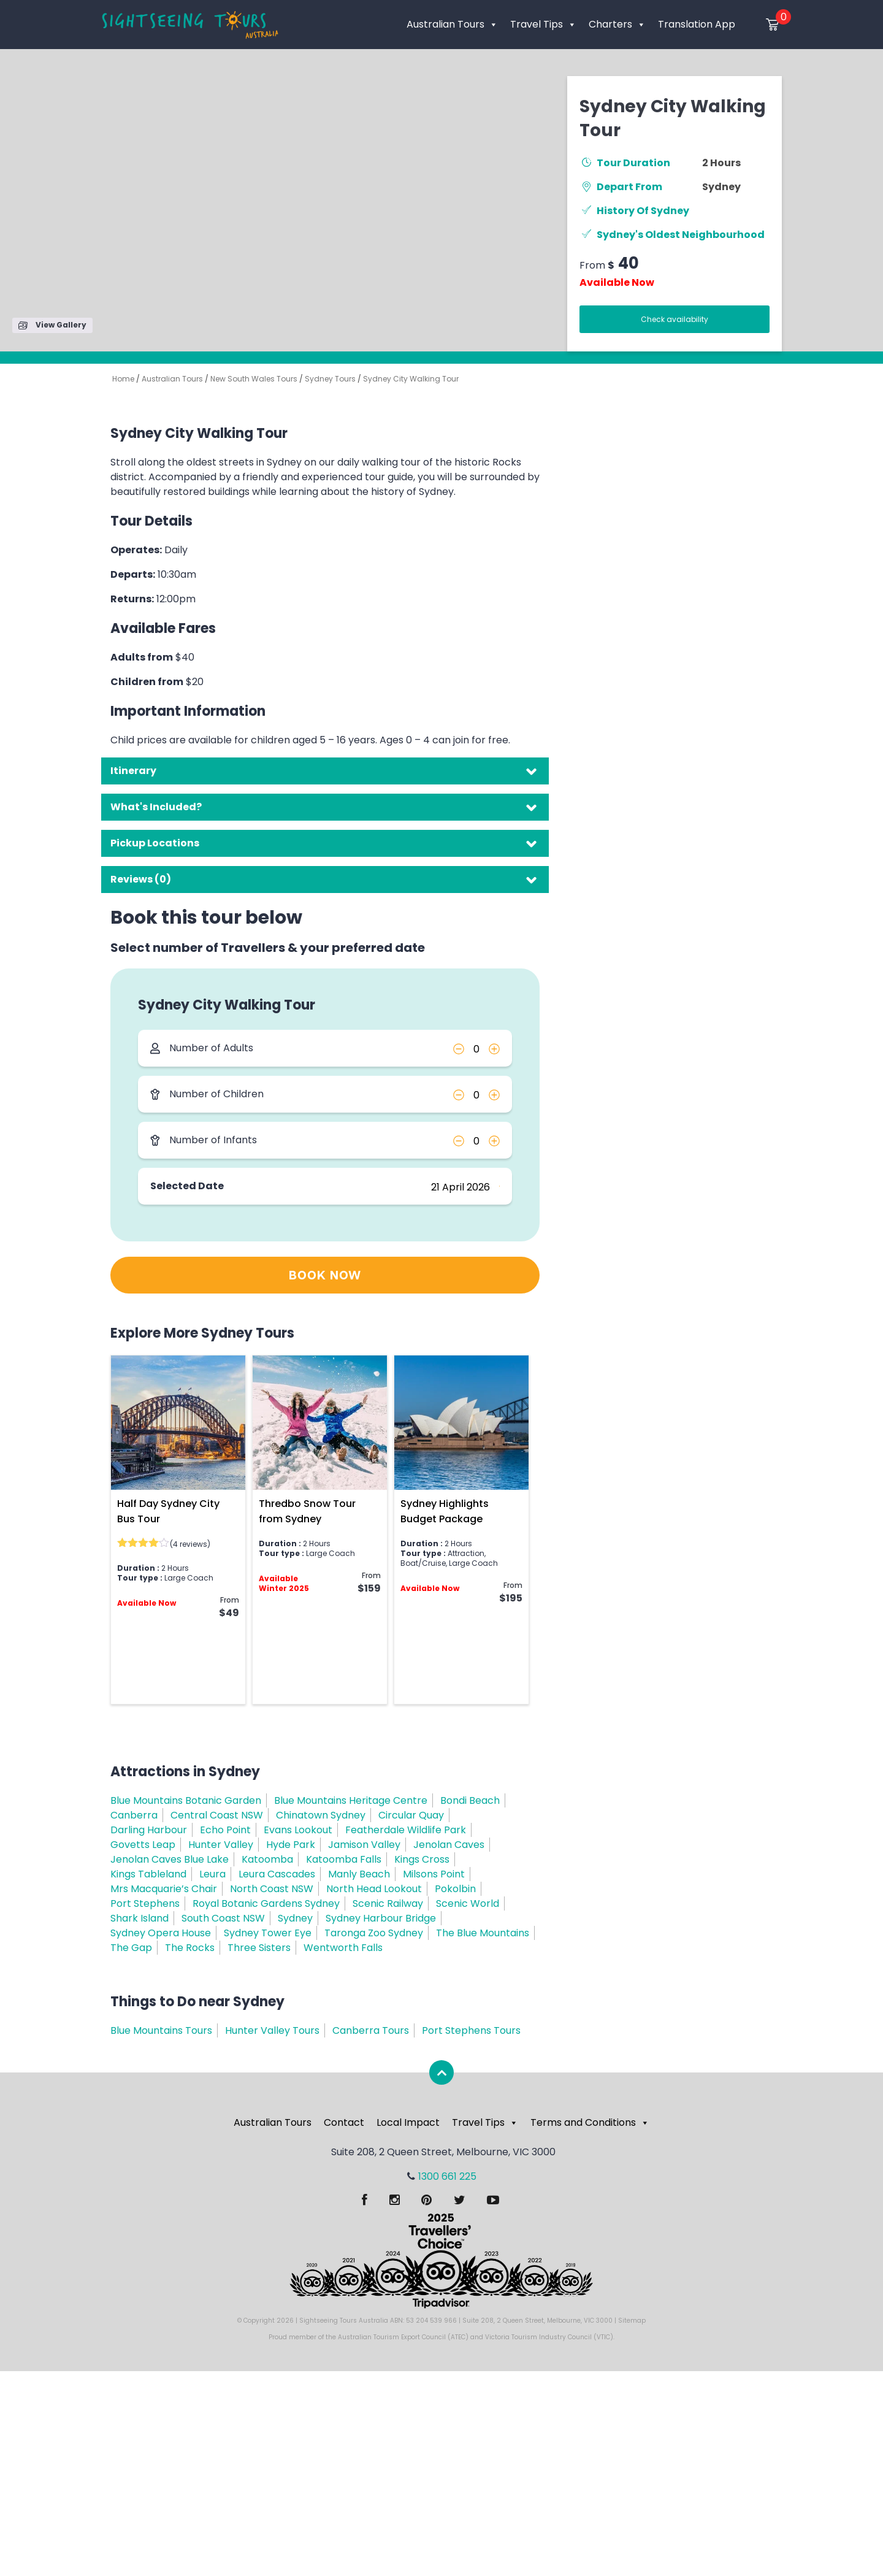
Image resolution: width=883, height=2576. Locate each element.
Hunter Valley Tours (272, 2030)
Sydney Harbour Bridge (381, 1918)
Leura (212, 1874)
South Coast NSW (223, 1918)
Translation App (696, 24)
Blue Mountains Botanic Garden (185, 1800)
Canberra (134, 1815)
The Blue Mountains (482, 1933)
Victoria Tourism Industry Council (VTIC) (549, 2337)
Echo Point (225, 1830)
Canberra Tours (370, 2030)
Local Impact (408, 2122)
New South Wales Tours (253, 379)
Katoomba (267, 1859)
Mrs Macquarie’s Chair (163, 1889)
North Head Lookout (374, 1889)
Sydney (721, 187)
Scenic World (467, 1903)
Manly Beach (359, 1874)
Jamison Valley (364, 1845)
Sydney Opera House (160, 1933)
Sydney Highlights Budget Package (444, 1511)
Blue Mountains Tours (161, 2030)
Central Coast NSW (216, 1815)
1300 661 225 (447, 2176)
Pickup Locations (154, 843)
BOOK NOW (325, 1276)
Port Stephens (145, 1903)
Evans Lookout (298, 1830)
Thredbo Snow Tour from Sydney (307, 1511)
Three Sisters (259, 1948)
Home (123, 379)
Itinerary (133, 771)
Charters (617, 24)
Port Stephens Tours (471, 2030)
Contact (344, 2122)
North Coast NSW (271, 1889)
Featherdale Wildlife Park (405, 1830)
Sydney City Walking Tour (411, 379)
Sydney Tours (330, 379)
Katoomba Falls (343, 1859)
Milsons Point (434, 1874)
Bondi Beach (470, 1800)
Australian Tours (452, 24)
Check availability (674, 319)
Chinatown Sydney (320, 1815)
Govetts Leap (142, 1845)
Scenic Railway (388, 1903)
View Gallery (52, 325)
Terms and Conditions (589, 2122)
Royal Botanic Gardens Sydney (266, 1903)
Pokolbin (455, 1889)
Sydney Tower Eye (268, 1933)
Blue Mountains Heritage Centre (350, 1800)
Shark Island (139, 1918)
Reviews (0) (140, 879)
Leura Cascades (277, 1874)
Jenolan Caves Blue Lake (169, 1859)
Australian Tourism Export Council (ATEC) (403, 2337)
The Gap (131, 1948)
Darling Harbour (148, 1830)
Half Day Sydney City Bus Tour (168, 1511)
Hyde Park (290, 1845)
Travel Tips (543, 24)
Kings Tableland (148, 1874)
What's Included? (156, 807)
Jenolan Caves (448, 1845)
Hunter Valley (220, 1845)
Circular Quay (411, 1815)
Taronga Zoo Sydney (373, 1933)
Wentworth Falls (343, 1948)
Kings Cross (421, 1859)
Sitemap (632, 2320)
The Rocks (190, 1948)
